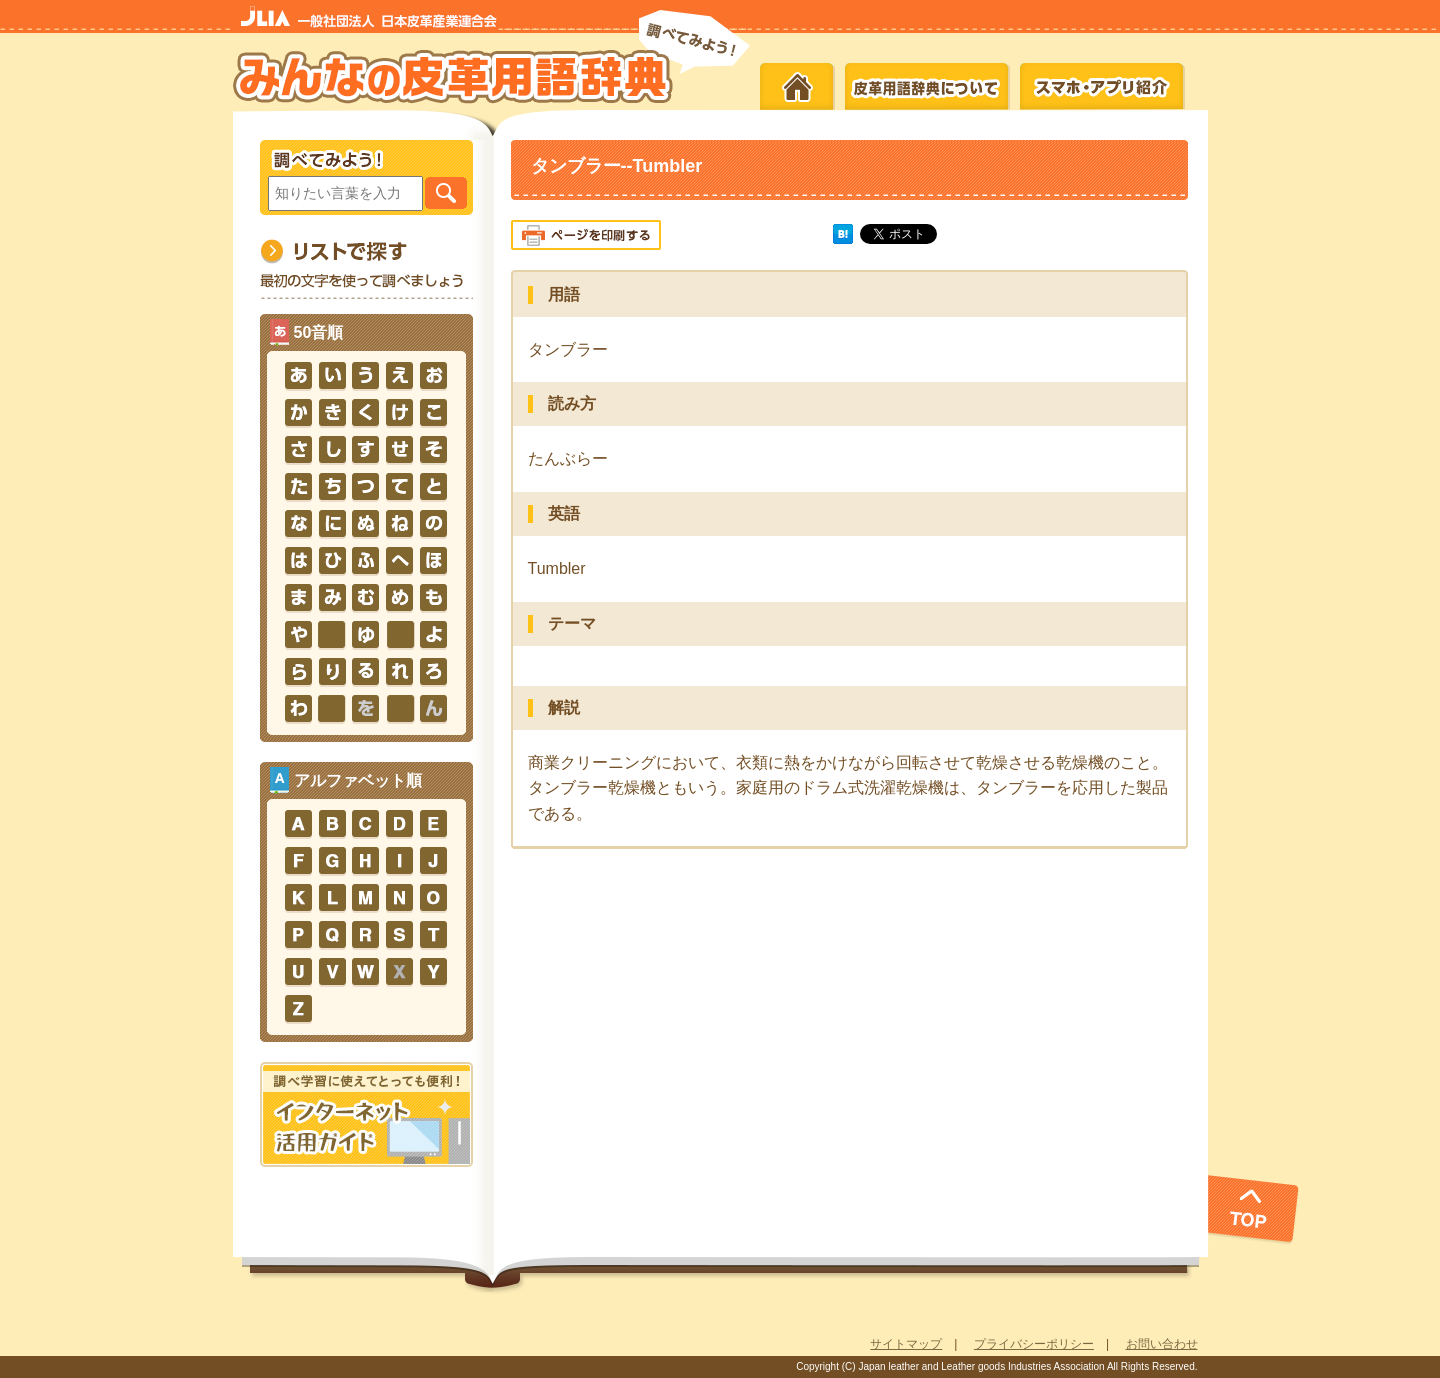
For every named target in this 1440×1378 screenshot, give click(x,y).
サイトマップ (906, 1344)
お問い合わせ (1162, 1344)
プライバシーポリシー (1034, 1344)
